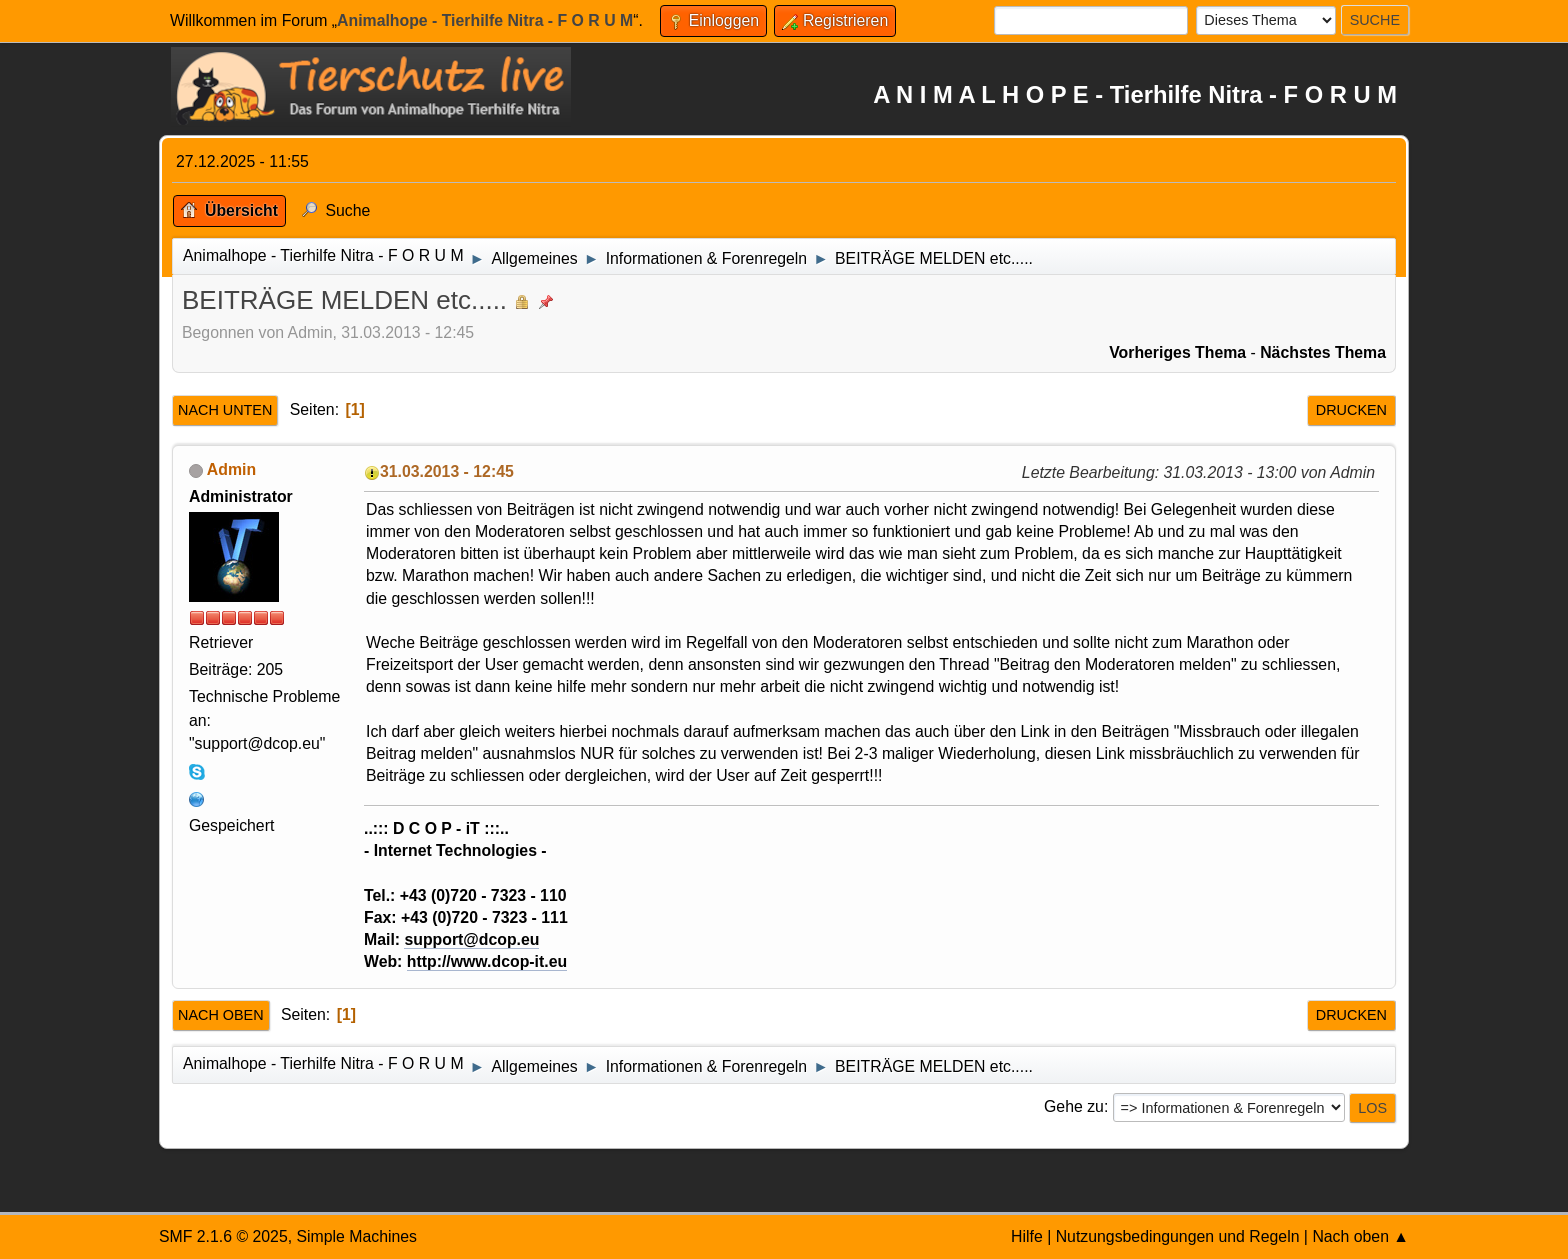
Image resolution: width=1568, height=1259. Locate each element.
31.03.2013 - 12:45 (447, 471)
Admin (231, 469)
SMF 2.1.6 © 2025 (223, 1236)
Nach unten (225, 410)
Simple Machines (356, 1236)
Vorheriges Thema (1177, 352)
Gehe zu (1074, 1106)
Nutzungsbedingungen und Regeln (1178, 1236)
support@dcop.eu (471, 939)
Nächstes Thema (1323, 352)
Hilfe (1027, 1236)
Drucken (1351, 410)
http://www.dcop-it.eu (487, 961)
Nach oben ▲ (1360, 1236)
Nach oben (221, 1015)
